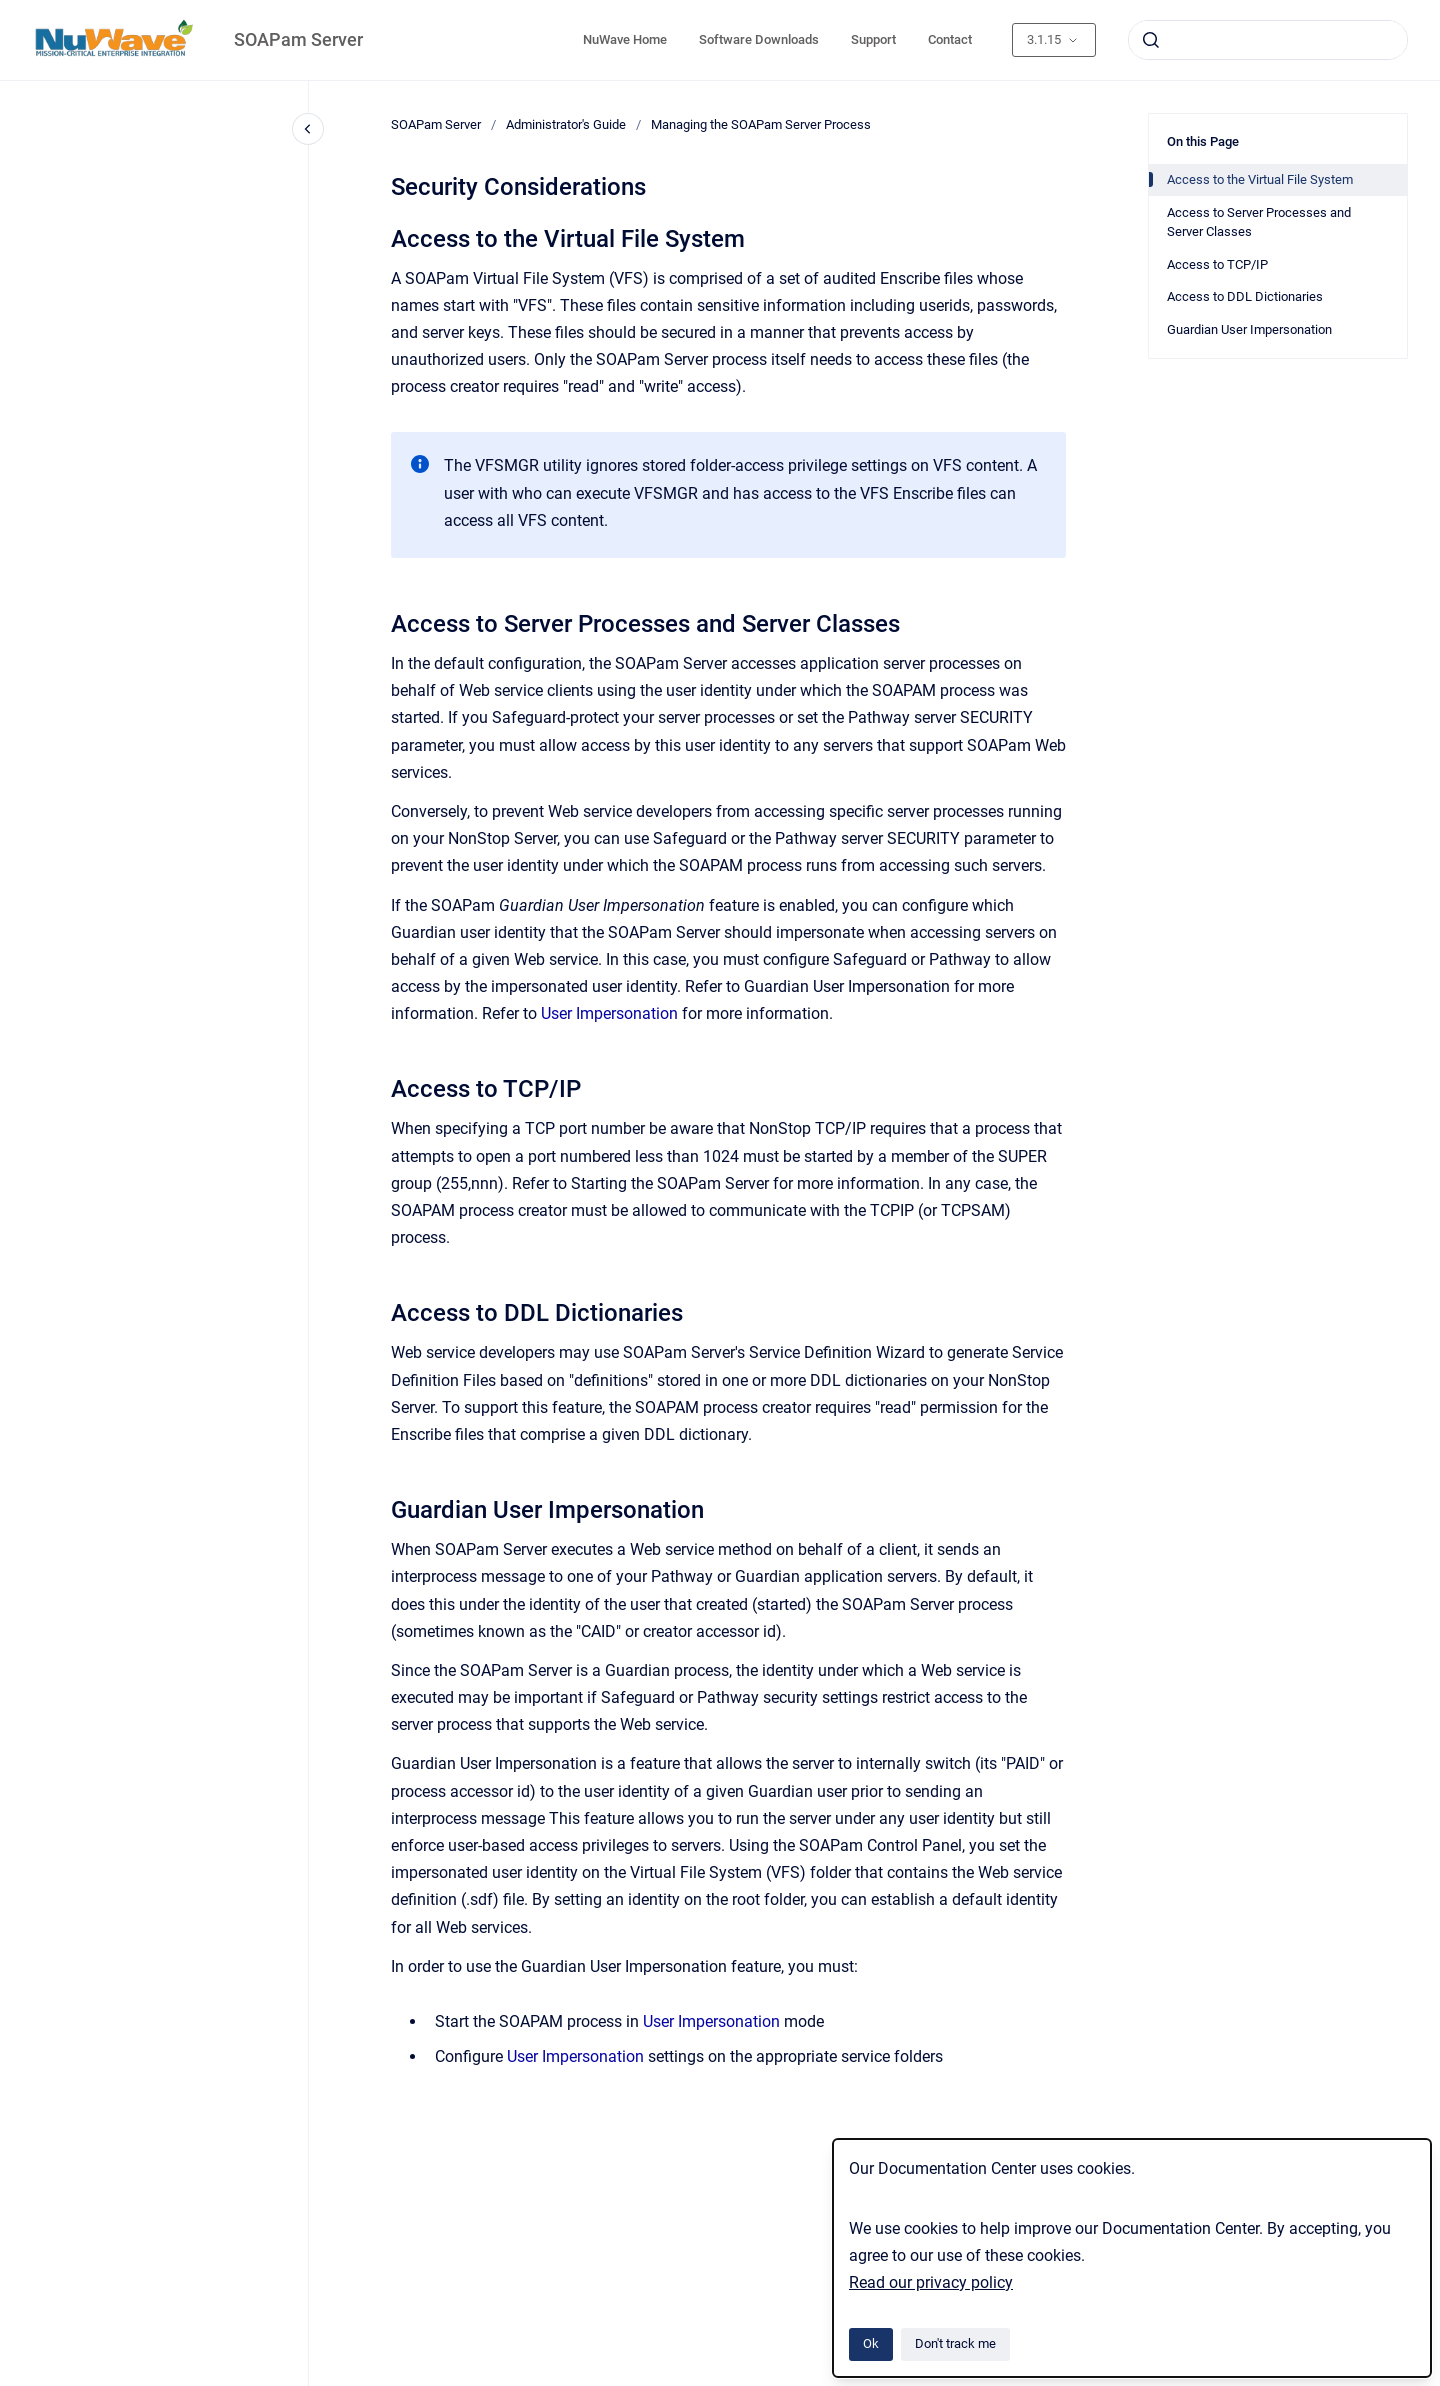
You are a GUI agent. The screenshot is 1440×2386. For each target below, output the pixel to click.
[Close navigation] (308, 129)
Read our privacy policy (931, 2282)
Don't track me (955, 2343)
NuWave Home (625, 39)
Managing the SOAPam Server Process (761, 124)
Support (873, 39)
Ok (871, 2343)
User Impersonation (609, 1013)
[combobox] (1268, 40)
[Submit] (1151, 40)
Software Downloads (759, 39)
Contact (950, 39)
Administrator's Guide (566, 124)
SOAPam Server (298, 39)
